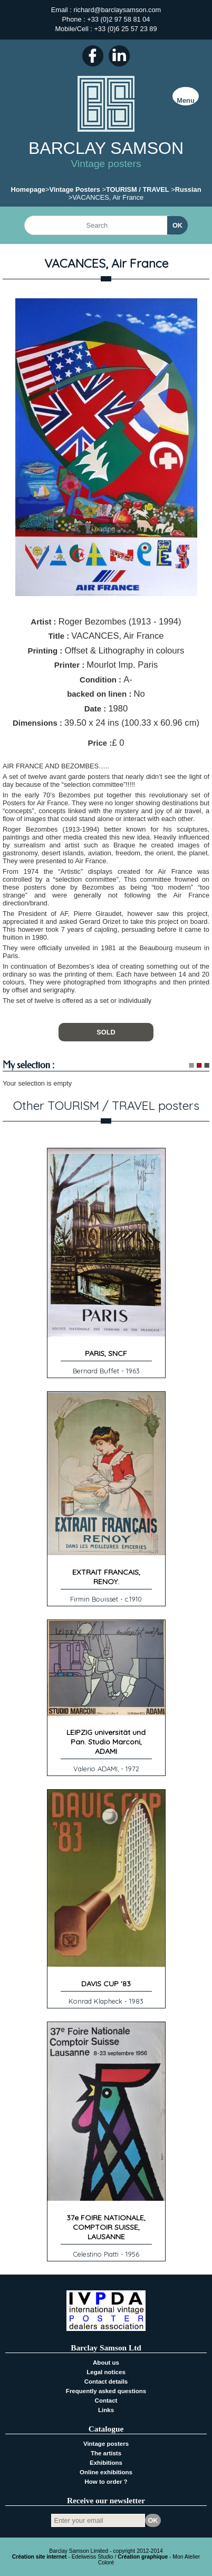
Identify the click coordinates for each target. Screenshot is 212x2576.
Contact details (106, 2381)
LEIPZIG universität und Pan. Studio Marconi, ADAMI (106, 1742)
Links (106, 2410)
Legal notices (106, 2372)
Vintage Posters (74, 189)
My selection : (28, 1065)
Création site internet (39, 2557)
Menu (185, 100)
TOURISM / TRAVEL (137, 189)
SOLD (106, 1032)
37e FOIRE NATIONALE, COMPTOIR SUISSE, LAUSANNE (106, 2227)
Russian (188, 189)
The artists (106, 2453)
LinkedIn (119, 55)
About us (106, 2362)
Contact (106, 2400)
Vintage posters (106, 2444)
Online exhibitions (106, 2472)
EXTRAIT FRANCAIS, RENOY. (106, 1576)
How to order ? (105, 2482)
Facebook (92, 55)
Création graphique (143, 2557)
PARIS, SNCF (106, 1353)
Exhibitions (106, 2463)
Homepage (28, 189)
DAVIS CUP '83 (106, 1983)
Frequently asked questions (106, 2391)
